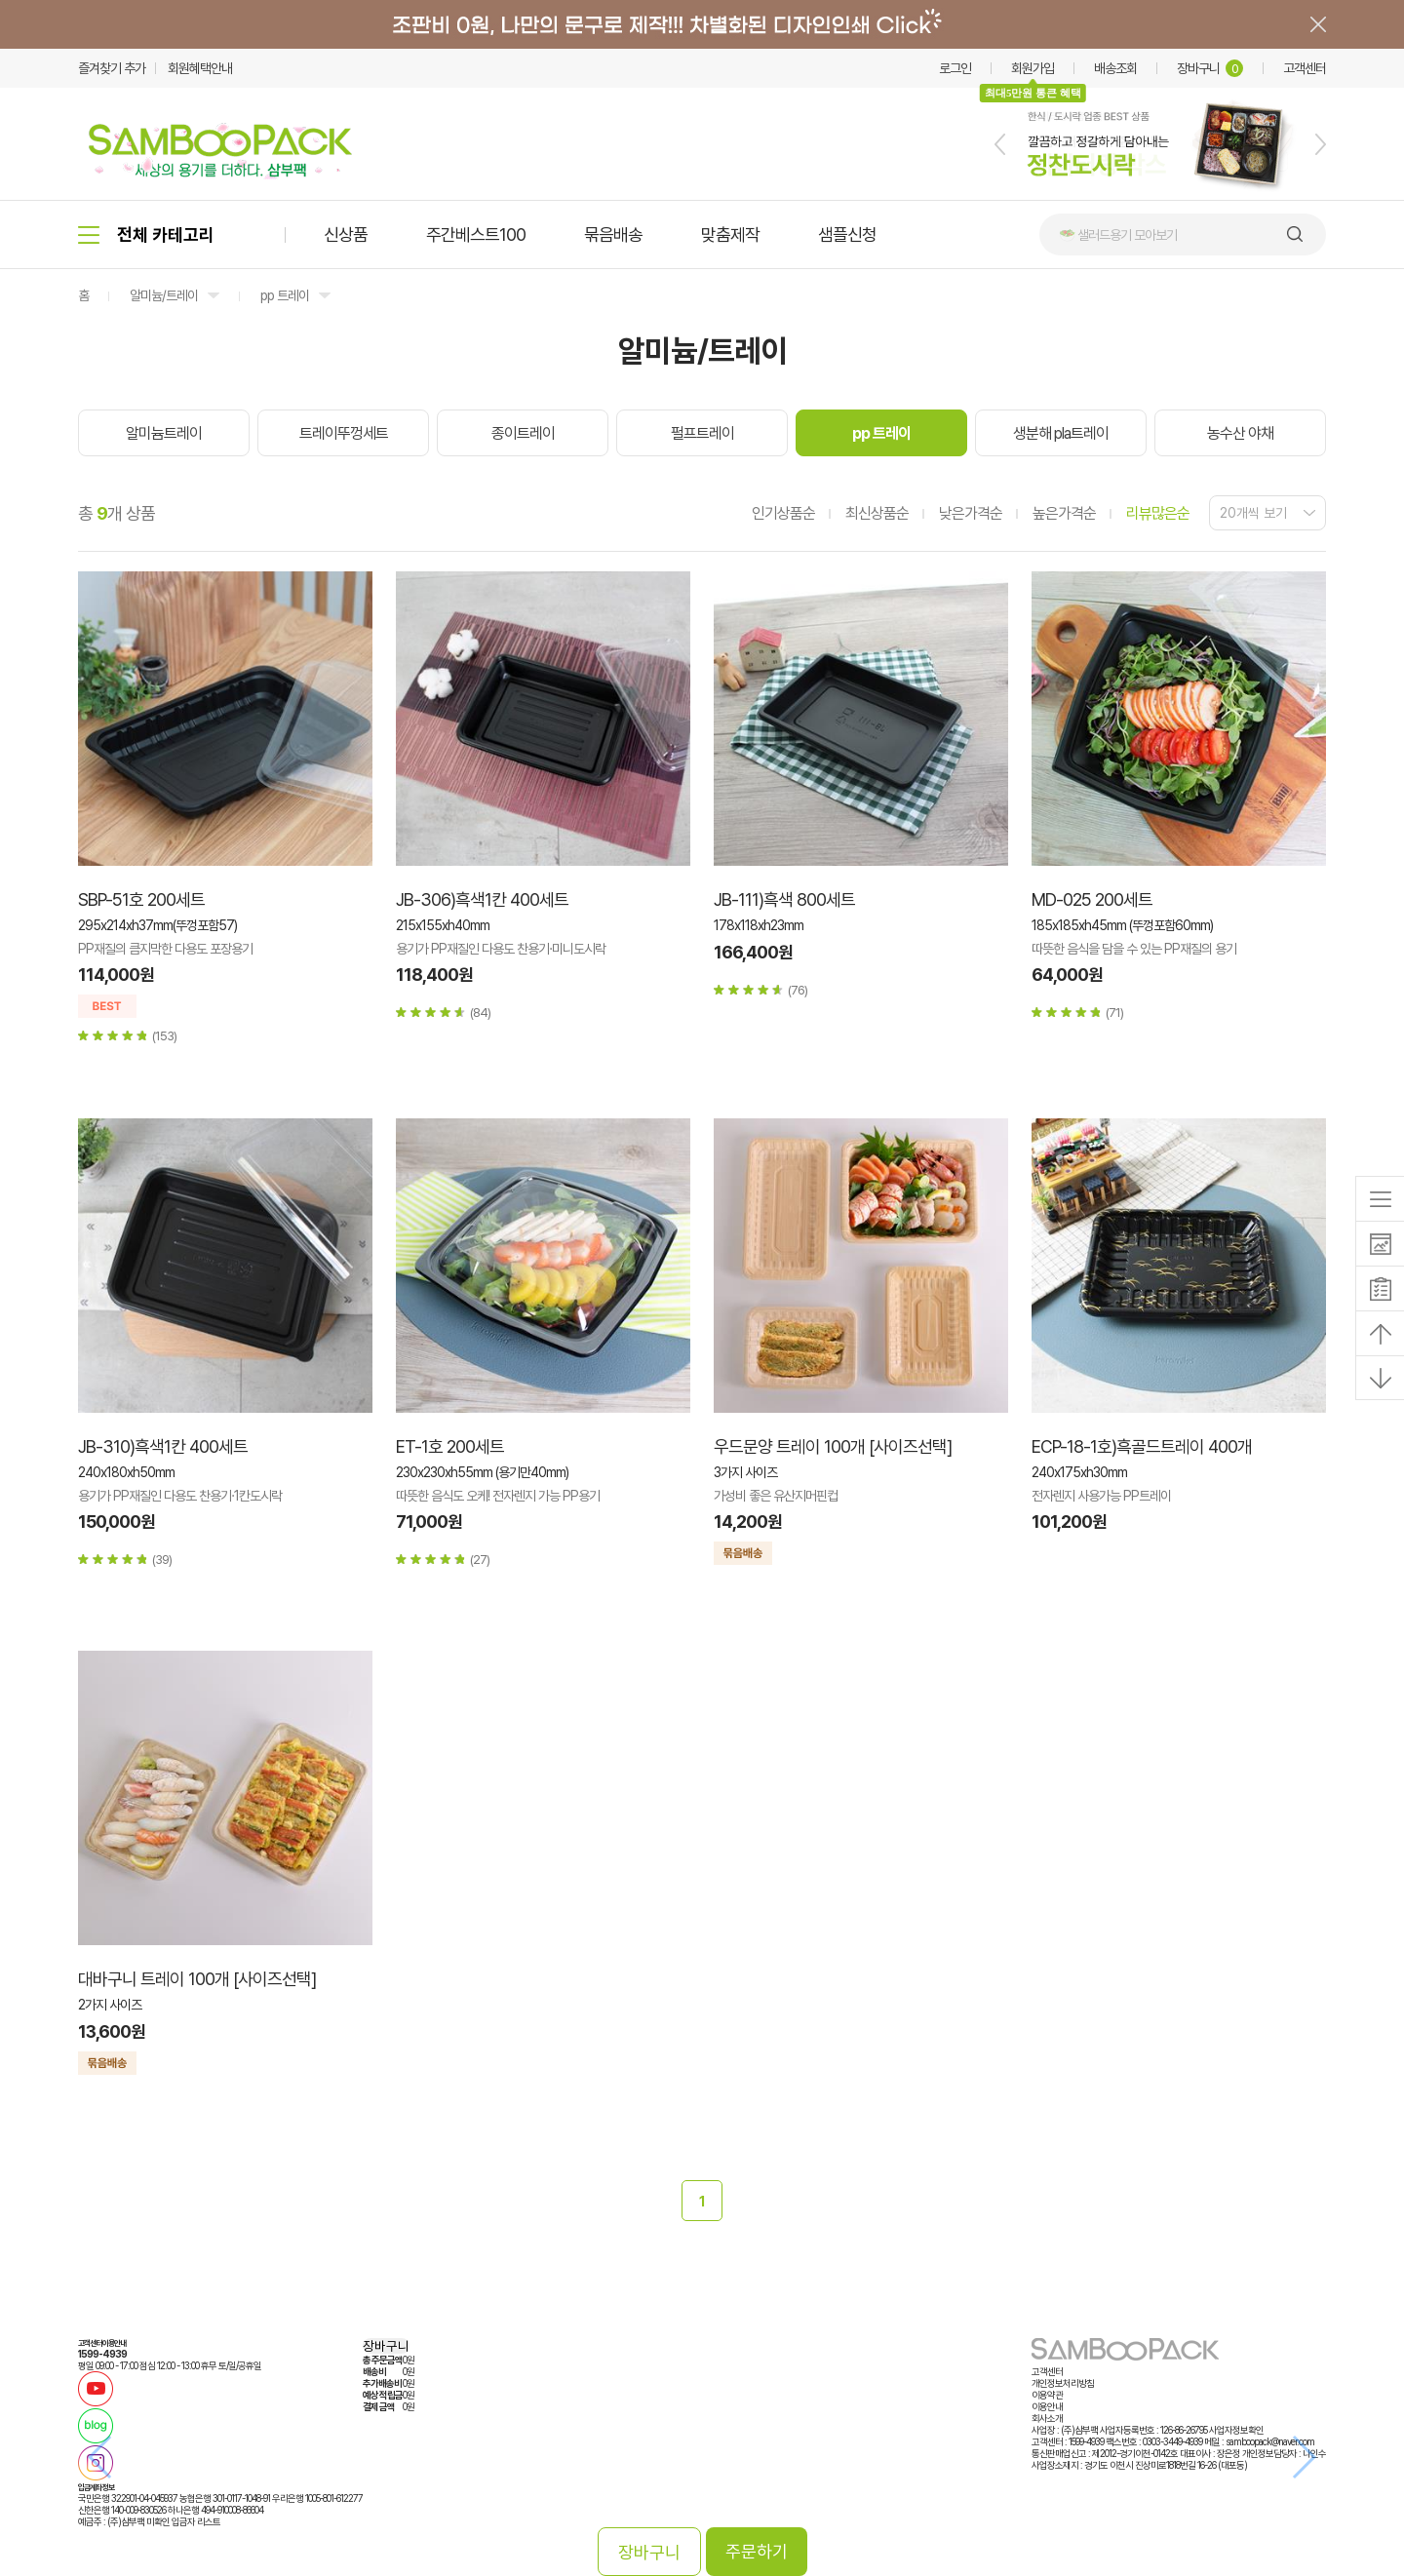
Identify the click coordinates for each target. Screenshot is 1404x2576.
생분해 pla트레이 (1061, 433)
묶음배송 (613, 234)
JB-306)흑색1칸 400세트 (482, 899)
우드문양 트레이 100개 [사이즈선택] (833, 1446)
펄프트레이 (702, 433)
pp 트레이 (284, 295)
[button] (999, 144)
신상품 (346, 234)
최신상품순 (877, 513)
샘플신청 (847, 234)
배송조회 (1115, 68)
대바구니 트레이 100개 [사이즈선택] (197, 1979)
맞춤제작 (730, 234)
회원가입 (1032, 68)
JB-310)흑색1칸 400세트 (163, 1446)
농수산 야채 (1240, 433)
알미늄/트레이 (164, 295)
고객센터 (1304, 68)
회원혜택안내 (200, 68)
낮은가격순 (970, 513)
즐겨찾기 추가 (111, 68)
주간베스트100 (476, 234)
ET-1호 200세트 (450, 1446)
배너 (702, 24)
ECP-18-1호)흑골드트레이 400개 (1142, 1446)
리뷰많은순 (1158, 513)
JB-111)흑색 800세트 (784, 899)
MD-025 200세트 (1092, 899)
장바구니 (1210, 68)
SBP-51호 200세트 (141, 899)
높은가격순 (1064, 513)
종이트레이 (523, 433)
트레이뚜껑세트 (343, 433)
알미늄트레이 (164, 433)
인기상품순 (783, 513)
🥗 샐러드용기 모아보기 (1118, 235)
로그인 (955, 68)
